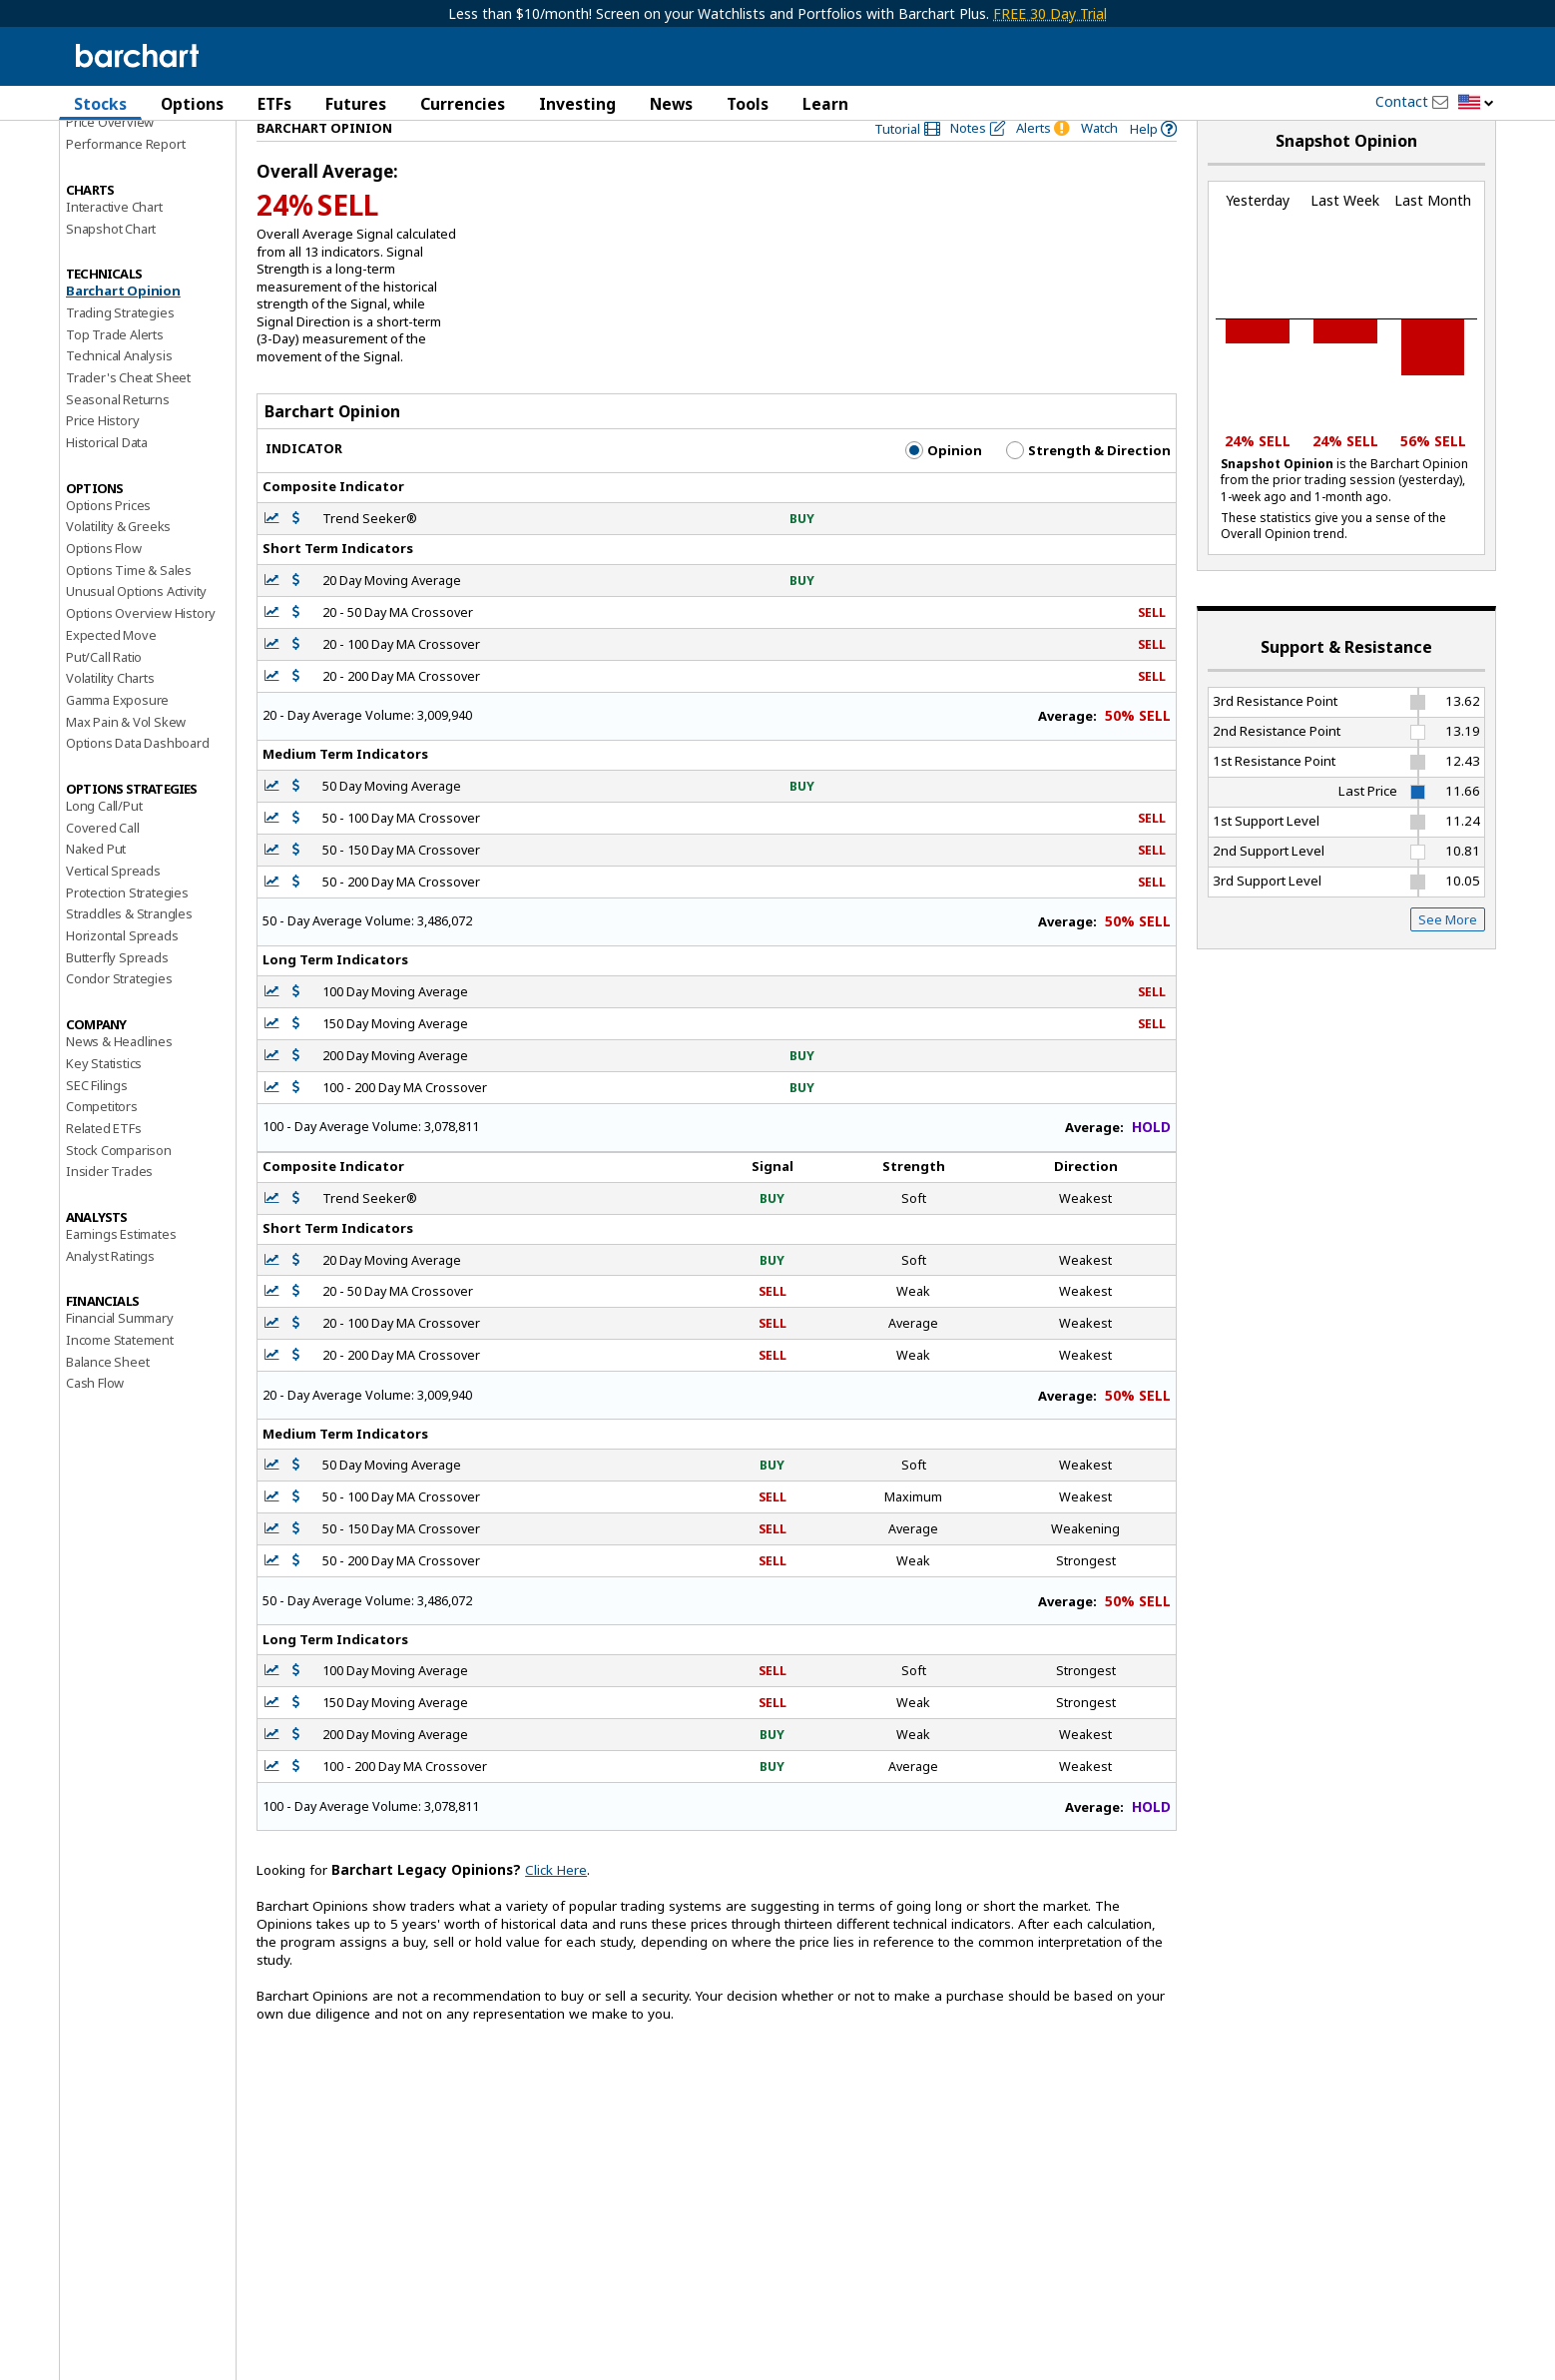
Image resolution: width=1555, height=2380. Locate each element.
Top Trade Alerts (115, 368)
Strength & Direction (1088, 485)
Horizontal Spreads (122, 970)
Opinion (943, 485)
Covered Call (103, 862)
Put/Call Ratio (104, 691)
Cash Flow (95, 1418)
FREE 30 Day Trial (1050, 13)
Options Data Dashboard (138, 778)
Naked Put (96, 883)
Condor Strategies (119, 1013)
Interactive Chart (114, 241)
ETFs (274, 104)
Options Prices (108, 539)
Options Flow (104, 583)
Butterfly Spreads (117, 991)
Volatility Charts (110, 713)
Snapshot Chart (111, 263)
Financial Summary (120, 1353)
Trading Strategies (120, 346)
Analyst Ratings (110, 1290)
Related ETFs (104, 1162)
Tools (748, 104)
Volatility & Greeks (118, 561)
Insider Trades (109, 1206)
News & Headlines (119, 1076)
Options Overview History (141, 648)
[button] (1476, 103)
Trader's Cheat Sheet (128, 412)
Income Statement (120, 1375)
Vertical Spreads (113, 905)
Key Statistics (104, 1097)
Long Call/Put (104, 841)
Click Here (556, 1905)
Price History (102, 455)
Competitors (102, 1141)
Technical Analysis (119, 390)
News (671, 104)
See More (1447, 953)
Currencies (462, 104)
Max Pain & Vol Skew (126, 756)
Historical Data (107, 477)
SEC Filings (97, 1119)
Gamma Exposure (117, 734)
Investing (577, 104)
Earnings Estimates (121, 1269)
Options (192, 104)
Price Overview (110, 157)
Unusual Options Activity (136, 626)
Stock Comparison (119, 1184)
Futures (355, 104)
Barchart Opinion (123, 325)
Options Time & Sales (129, 604)
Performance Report (125, 179)
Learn (825, 104)
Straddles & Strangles (129, 948)
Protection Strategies (127, 926)
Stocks (100, 104)
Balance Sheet (107, 1396)
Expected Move (111, 669)
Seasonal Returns (118, 433)
